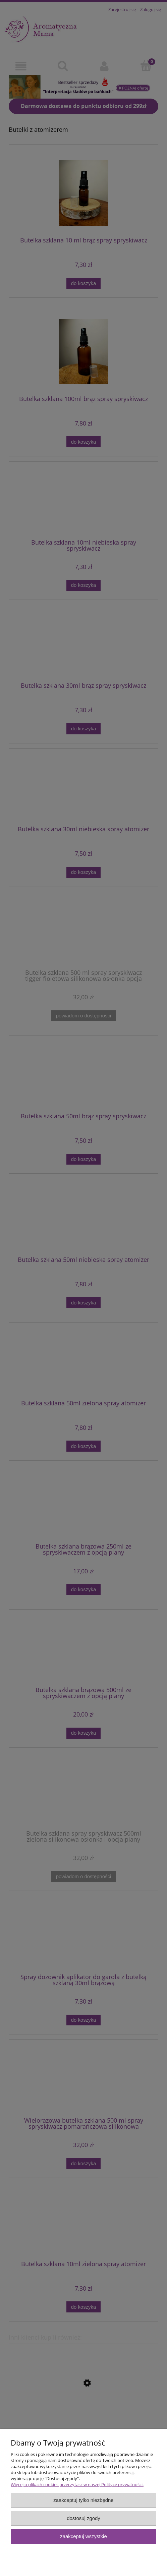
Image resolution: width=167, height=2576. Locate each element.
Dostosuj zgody (83, 2518)
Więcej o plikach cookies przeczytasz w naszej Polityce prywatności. (77, 2484)
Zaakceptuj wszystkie (83, 2536)
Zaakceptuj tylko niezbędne (83, 2500)
